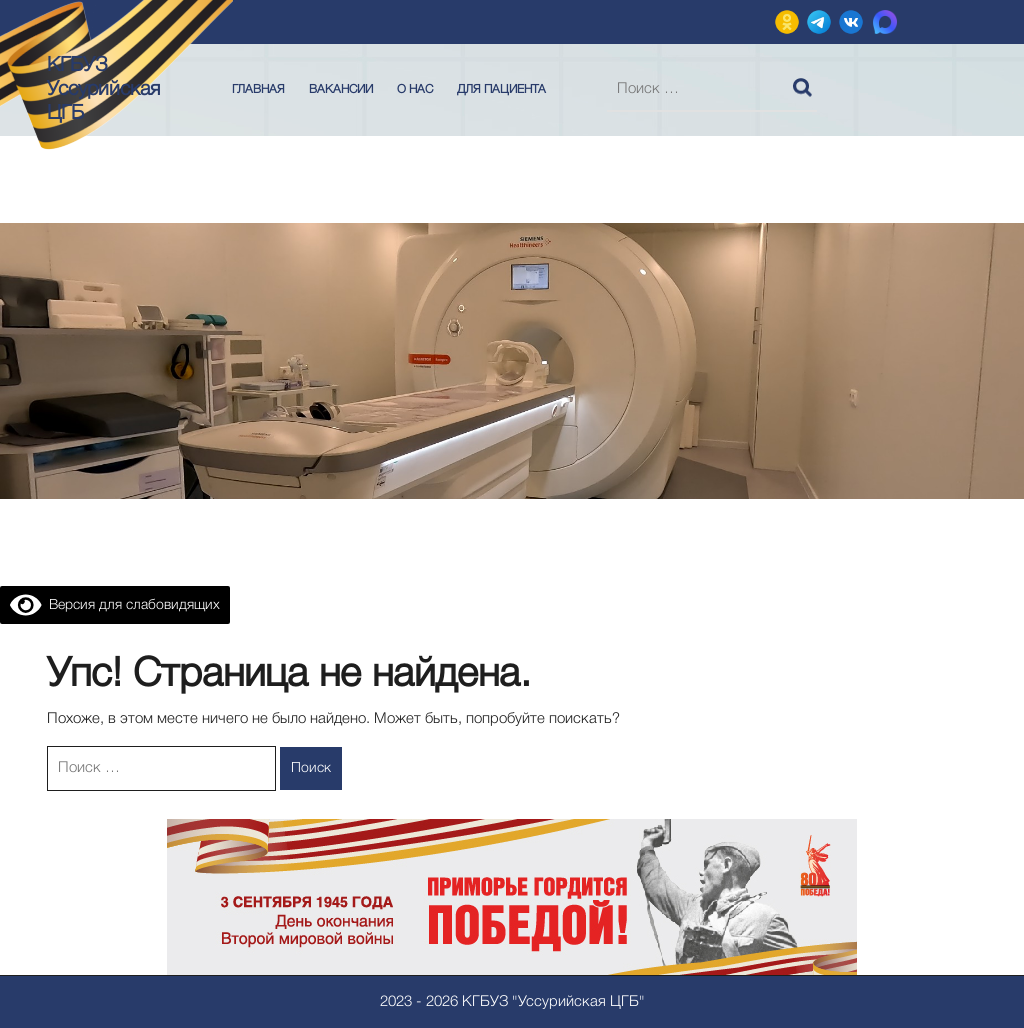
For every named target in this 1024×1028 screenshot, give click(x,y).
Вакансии (341, 89)
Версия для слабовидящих (115, 605)
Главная (258, 89)
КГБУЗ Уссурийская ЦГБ (103, 90)
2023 (396, 1002)
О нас (415, 89)
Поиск (805, 83)
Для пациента (501, 89)
